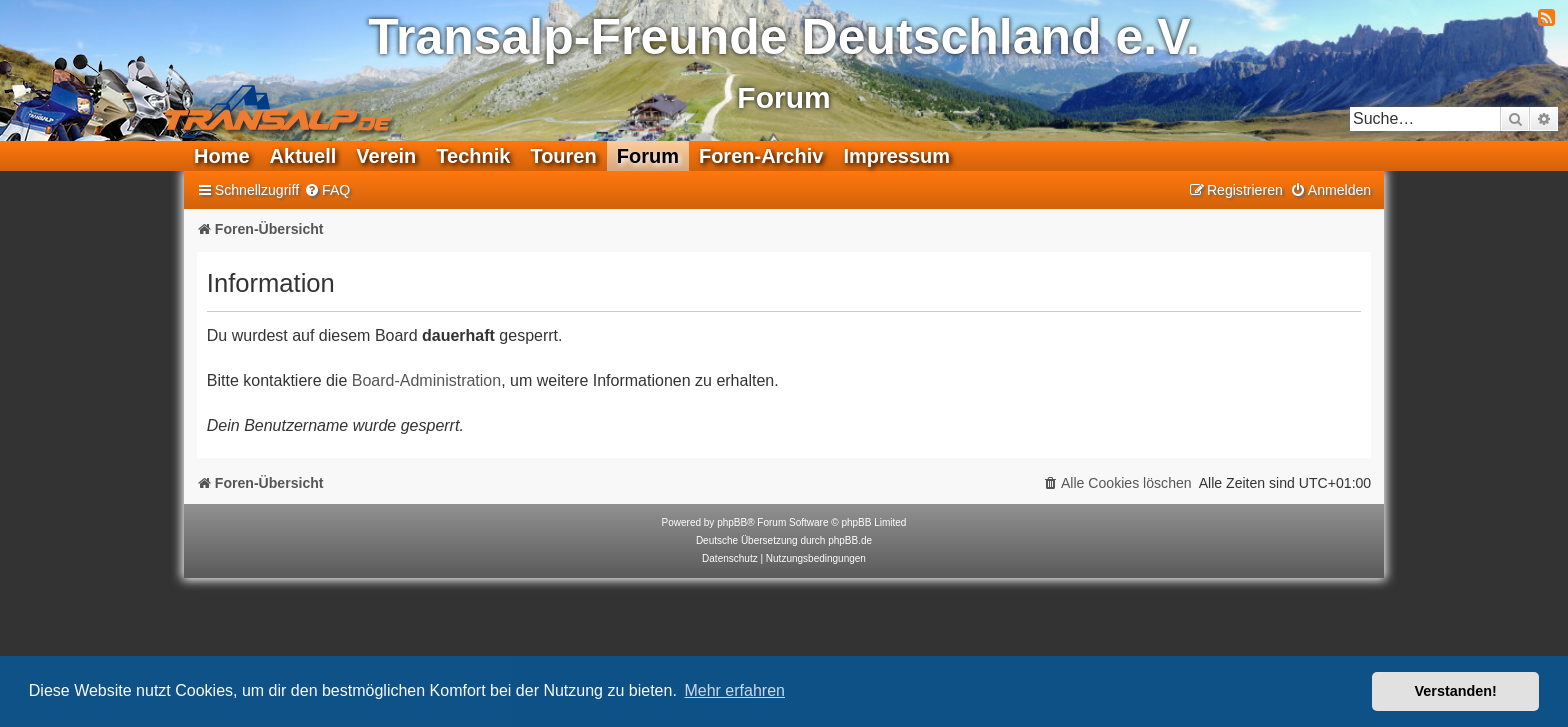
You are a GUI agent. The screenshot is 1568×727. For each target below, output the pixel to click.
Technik (473, 156)
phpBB (732, 522)
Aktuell (303, 156)
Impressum (896, 156)
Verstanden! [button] (1456, 691)
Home (222, 156)
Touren (563, 156)
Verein (386, 156)
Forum (648, 156)
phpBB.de (850, 540)
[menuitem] (327, 190)
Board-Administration (426, 380)
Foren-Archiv (761, 156)
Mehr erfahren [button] (734, 690)
